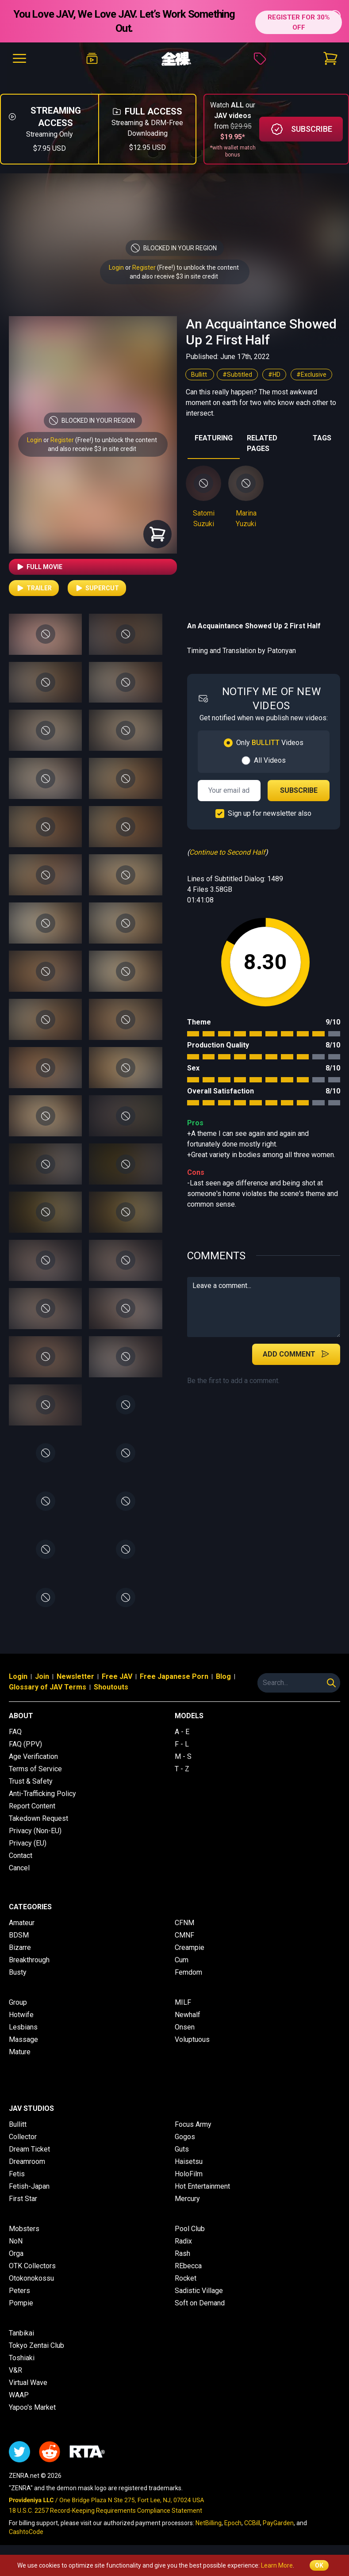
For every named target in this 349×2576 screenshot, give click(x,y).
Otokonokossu (31, 2278)
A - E (182, 1732)
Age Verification (33, 1756)
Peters (19, 2290)
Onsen (185, 2027)
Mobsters (24, 2228)
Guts (182, 2149)
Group (18, 2002)
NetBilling (209, 2522)
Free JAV (117, 1676)
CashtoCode (26, 2531)
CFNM (184, 1923)
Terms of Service (35, 1769)
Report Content (32, 1806)
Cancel (19, 1868)
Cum (181, 1960)
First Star (23, 2198)
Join (42, 1676)
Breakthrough (29, 1960)
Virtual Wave (28, 2382)
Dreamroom (27, 2161)
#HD (274, 374)
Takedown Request (38, 1818)
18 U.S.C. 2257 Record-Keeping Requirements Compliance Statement (105, 2510)
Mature (20, 2052)
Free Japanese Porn (174, 1676)
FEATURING (214, 438)
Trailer (34, 588)
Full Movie (39, 566)
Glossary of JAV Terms (47, 1687)
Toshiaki (22, 2358)
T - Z (182, 1769)
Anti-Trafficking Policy (42, 1793)
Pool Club (190, 2228)
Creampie (189, 1947)
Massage (23, 2039)
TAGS (322, 438)
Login (116, 267)
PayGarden (278, 2522)
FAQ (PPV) (25, 1744)
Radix (183, 2241)
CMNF (184, 1935)
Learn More (277, 2565)
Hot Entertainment (202, 2186)
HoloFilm (189, 2174)
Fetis (17, 2174)
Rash (182, 2253)
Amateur (22, 1923)
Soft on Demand (200, 2303)
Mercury (187, 2198)
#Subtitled (237, 374)
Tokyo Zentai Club (36, 2345)
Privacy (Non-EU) (35, 1831)
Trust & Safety (31, 1781)
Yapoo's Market (32, 2407)
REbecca (188, 2266)
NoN (16, 2241)
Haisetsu (189, 2161)
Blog (223, 1676)
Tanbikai (21, 2333)
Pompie (21, 2303)
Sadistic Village (199, 2290)
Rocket (185, 2278)
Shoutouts (111, 1687)
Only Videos (269, 742)
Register (144, 267)
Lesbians (23, 2027)
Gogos (185, 2137)
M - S (183, 1756)
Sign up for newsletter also (269, 813)
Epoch (233, 2522)
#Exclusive (311, 374)
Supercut (97, 588)
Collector (23, 2137)
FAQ (15, 1732)
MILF (183, 2002)
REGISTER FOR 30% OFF (295, 21)
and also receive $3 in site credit (92, 448)
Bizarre (20, 1947)
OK (319, 2565)
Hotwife (21, 2014)
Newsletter (75, 1676)
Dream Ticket (29, 2149)
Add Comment (296, 1353)
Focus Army (193, 2124)
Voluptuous (192, 2039)
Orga (16, 2253)
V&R (15, 2370)
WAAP (19, 2395)
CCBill (252, 2522)
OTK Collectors (32, 2266)
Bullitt (199, 374)
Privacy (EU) (27, 1843)
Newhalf (187, 2014)
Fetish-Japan (29, 2186)
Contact (20, 1855)
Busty (18, 1972)
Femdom (188, 1972)
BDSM (19, 1935)
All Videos (270, 760)
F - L (182, 1744)
